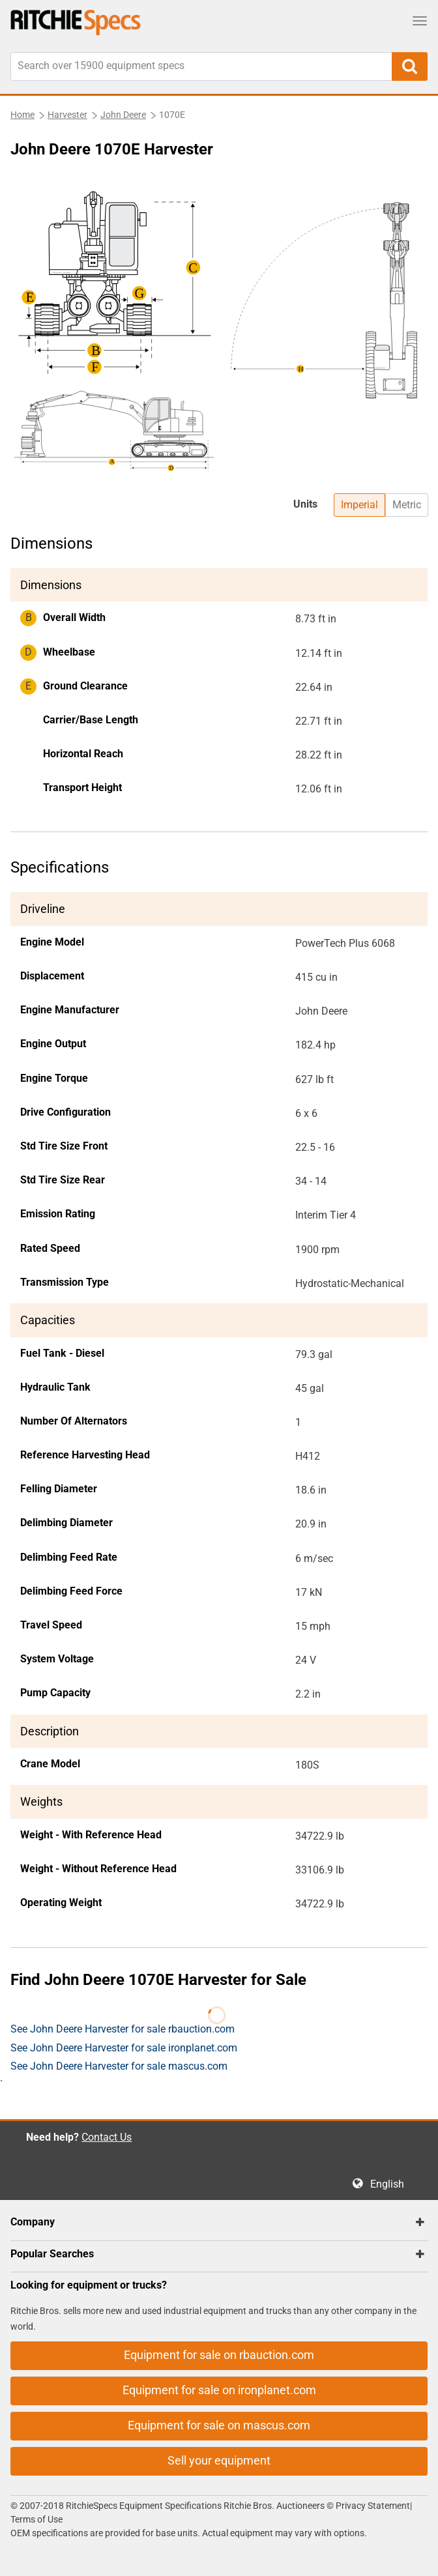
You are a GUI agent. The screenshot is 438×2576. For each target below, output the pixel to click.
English (391, 2184)
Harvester (67, 114)
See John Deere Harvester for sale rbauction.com (122, 2029)
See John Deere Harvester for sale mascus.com (118, 2066)
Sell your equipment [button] (219, 2460)
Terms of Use (36, 2519)
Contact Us (106, 2137)
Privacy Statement (373, 2505)
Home (22, 114)
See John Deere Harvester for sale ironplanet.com (123, 2048)
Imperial (359, 505)
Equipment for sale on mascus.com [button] (219, 2425)
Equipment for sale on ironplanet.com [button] (219, 2390)
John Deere (123, 114)
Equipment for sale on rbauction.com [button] (219, 2355)
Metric (406, 505)
